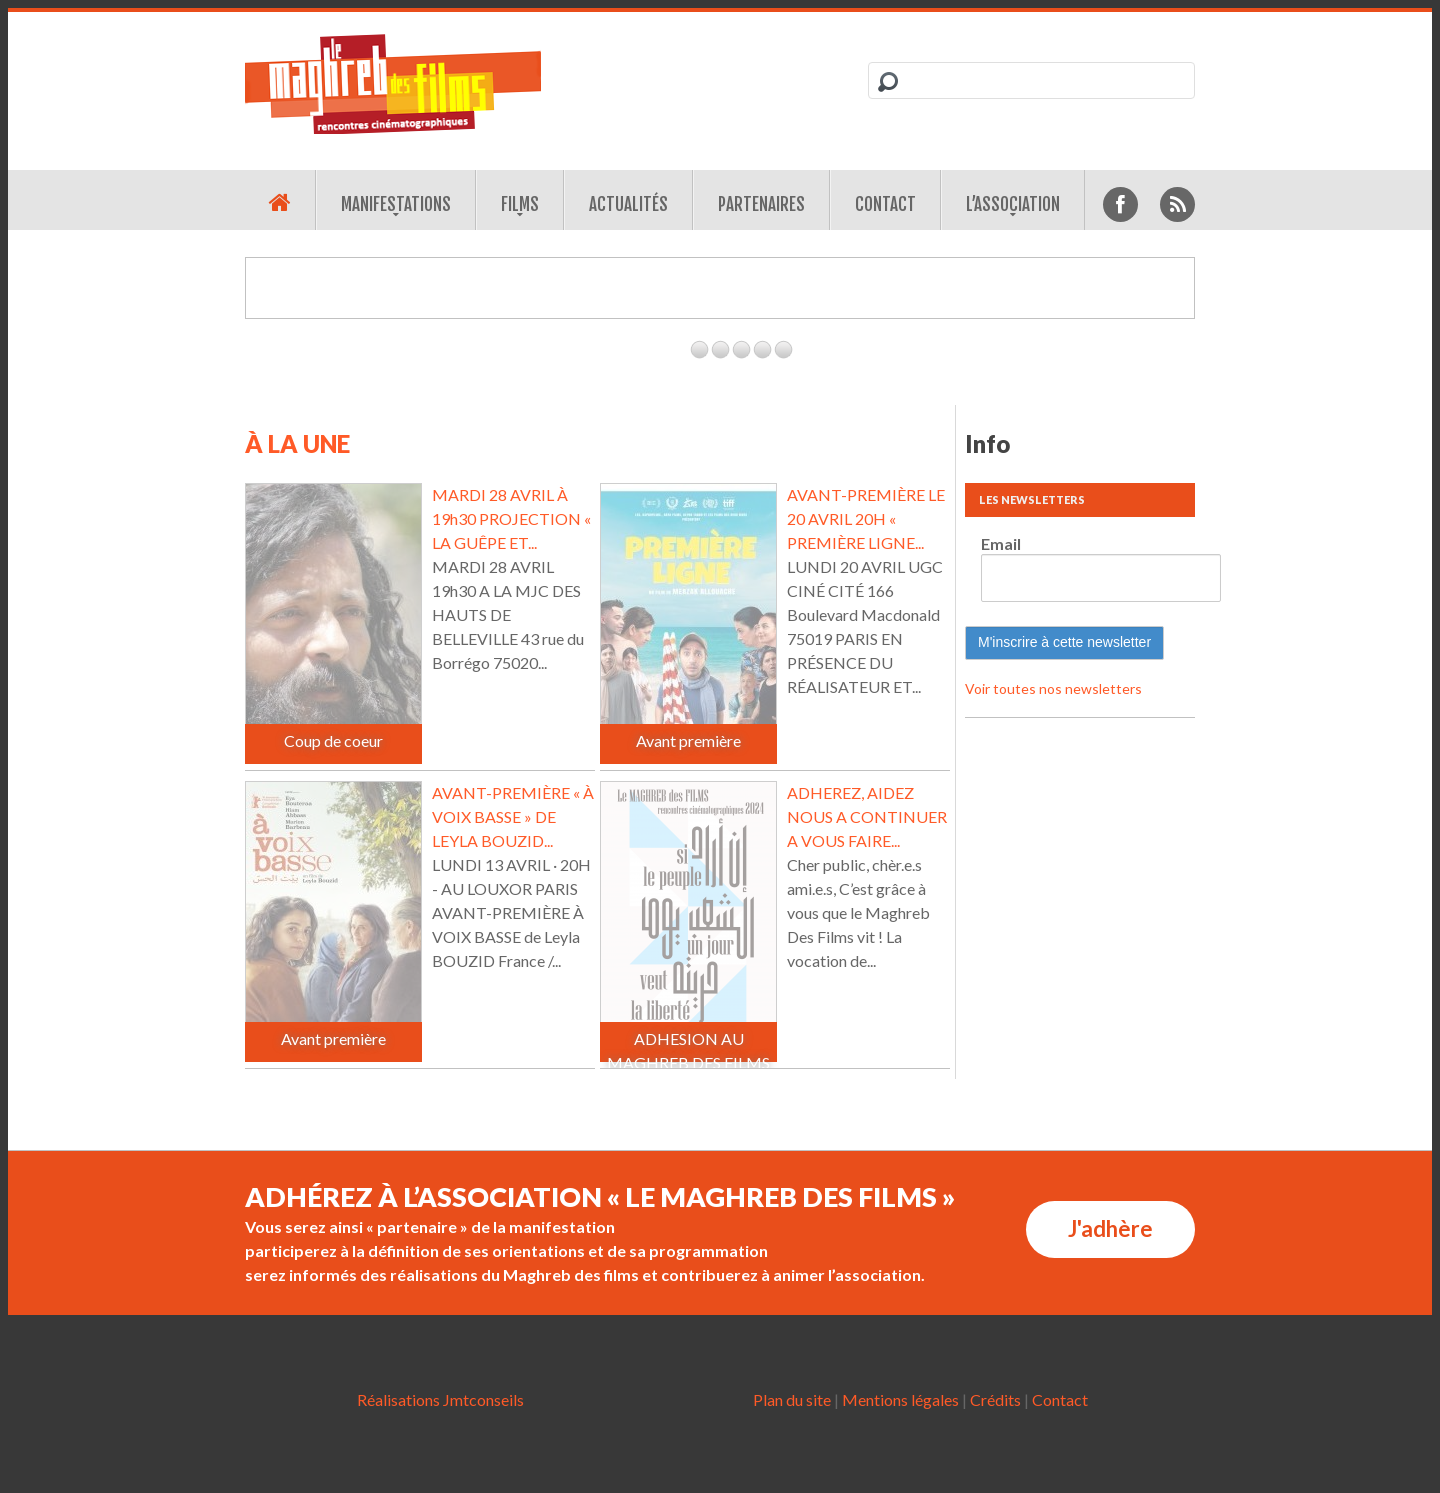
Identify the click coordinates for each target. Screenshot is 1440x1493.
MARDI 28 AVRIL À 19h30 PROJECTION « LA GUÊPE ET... (511, 518)
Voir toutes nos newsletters (1053, 688)
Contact (885, 204)
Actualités (628, 204)
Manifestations (396, 204)
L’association (1013, 204)
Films (520, 204)
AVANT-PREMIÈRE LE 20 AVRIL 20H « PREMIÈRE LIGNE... (866, 518)
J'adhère (1110, 1228)
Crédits (995, 1399)
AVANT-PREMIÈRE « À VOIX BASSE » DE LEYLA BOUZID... (513, 816)
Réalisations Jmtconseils (440, 1399)
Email (1001, 543)
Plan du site (792, 1399)
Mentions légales (900, 1399)
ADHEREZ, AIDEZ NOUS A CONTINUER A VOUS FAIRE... (867, 816)
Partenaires (761, 204)
